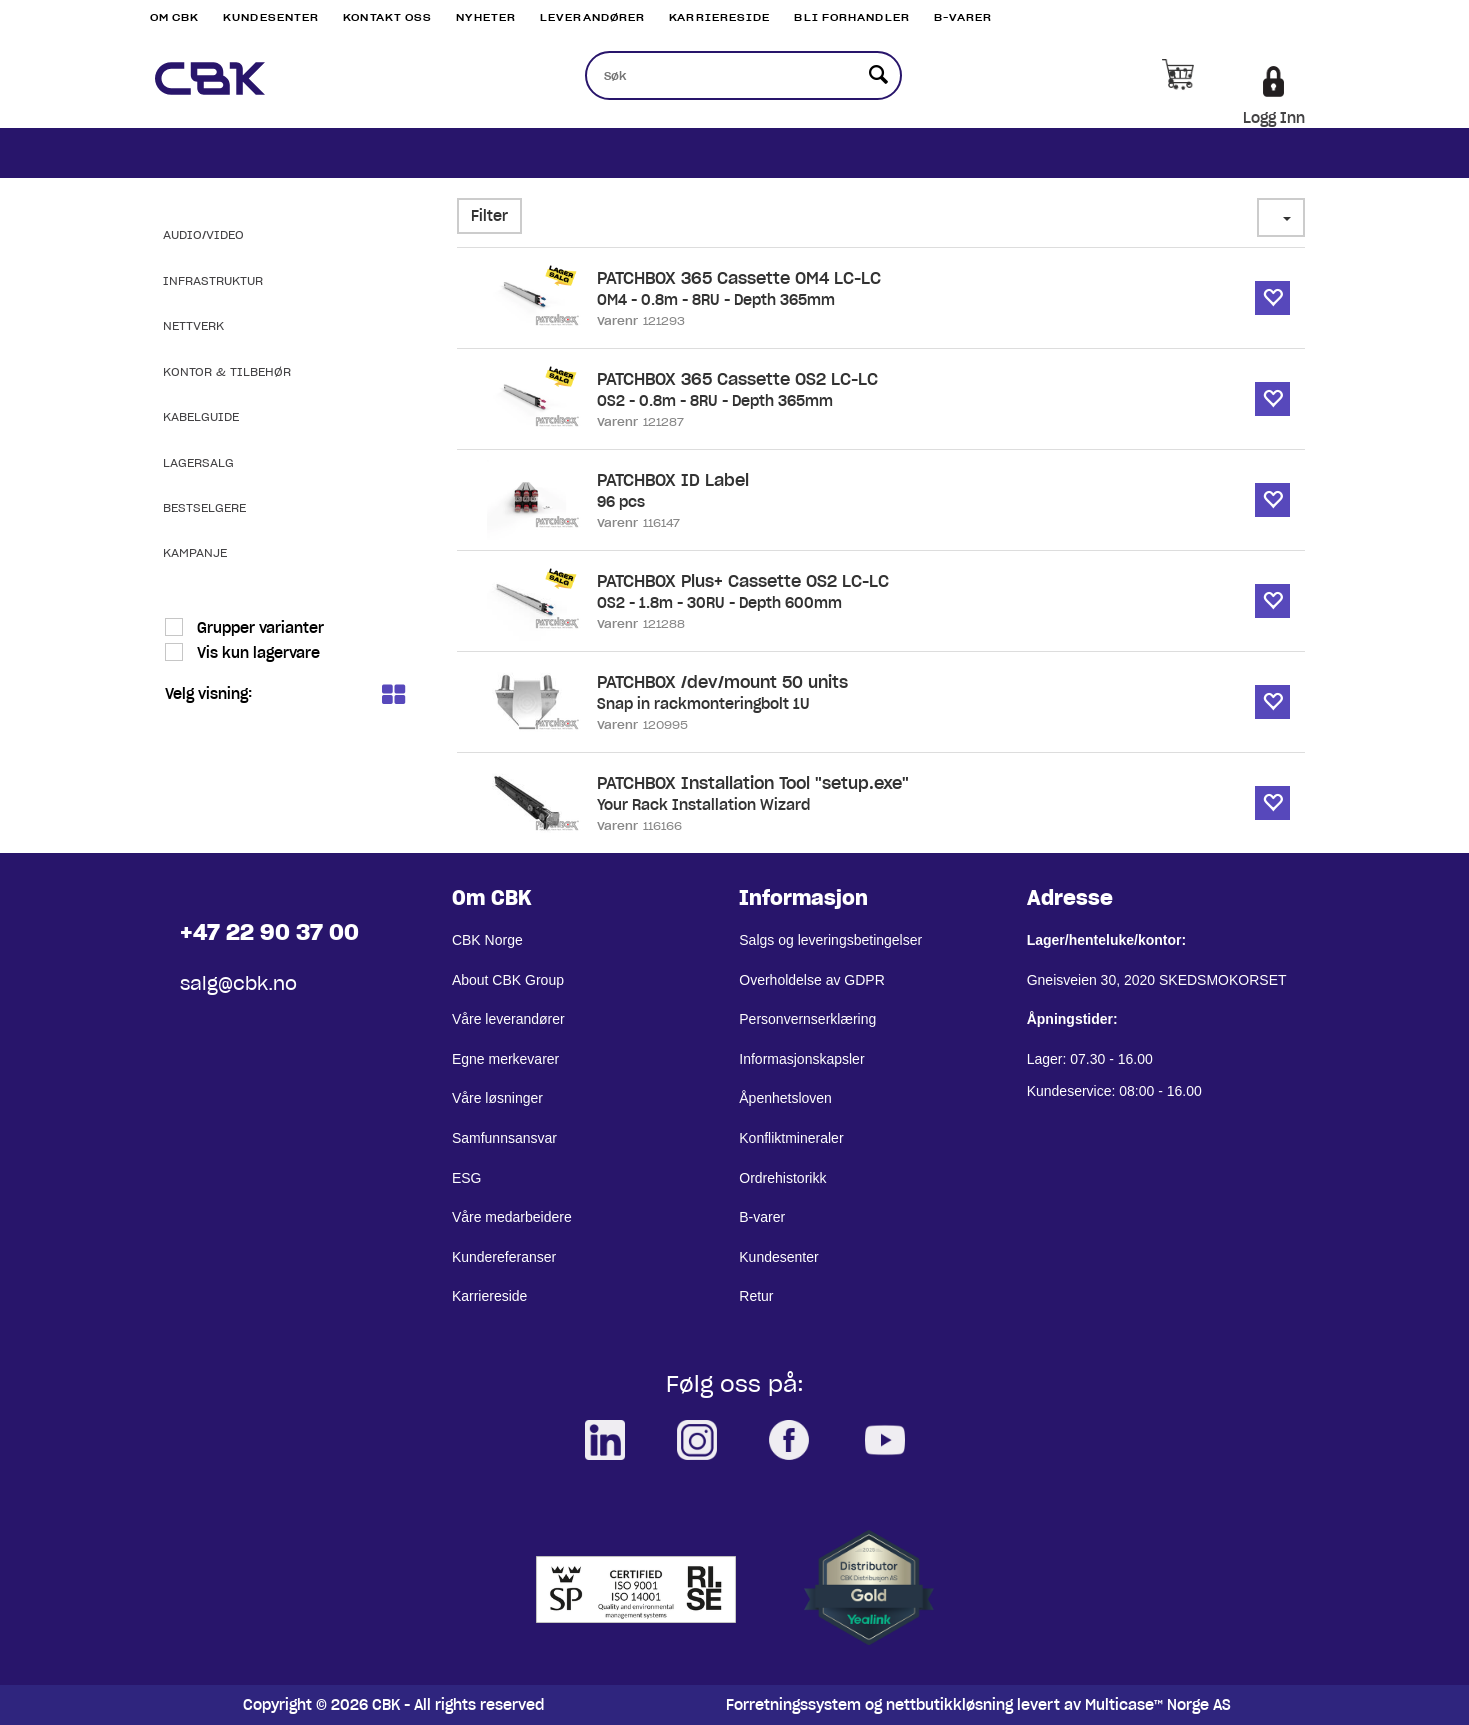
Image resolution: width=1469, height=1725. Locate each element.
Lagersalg (198, 462)
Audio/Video (203, 234)
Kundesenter (271, 17)
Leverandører (592, 17)
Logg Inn (1274, 118)
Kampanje (195, 552)
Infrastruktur (213, 280)
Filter (489, 216)
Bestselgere (204, 507)
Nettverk (193, 325)
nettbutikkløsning (949, 1705)
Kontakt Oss (387, 17)
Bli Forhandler (851, 17)
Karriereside (719, 17)
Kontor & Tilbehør (227, 371)
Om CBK (175, 17)
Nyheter (486, 17)
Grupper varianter (258, 628)
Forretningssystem (793, 1705)
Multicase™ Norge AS (1158, 1705)
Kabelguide (201, 416)
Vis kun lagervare (256, 653)
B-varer (963, 17)
